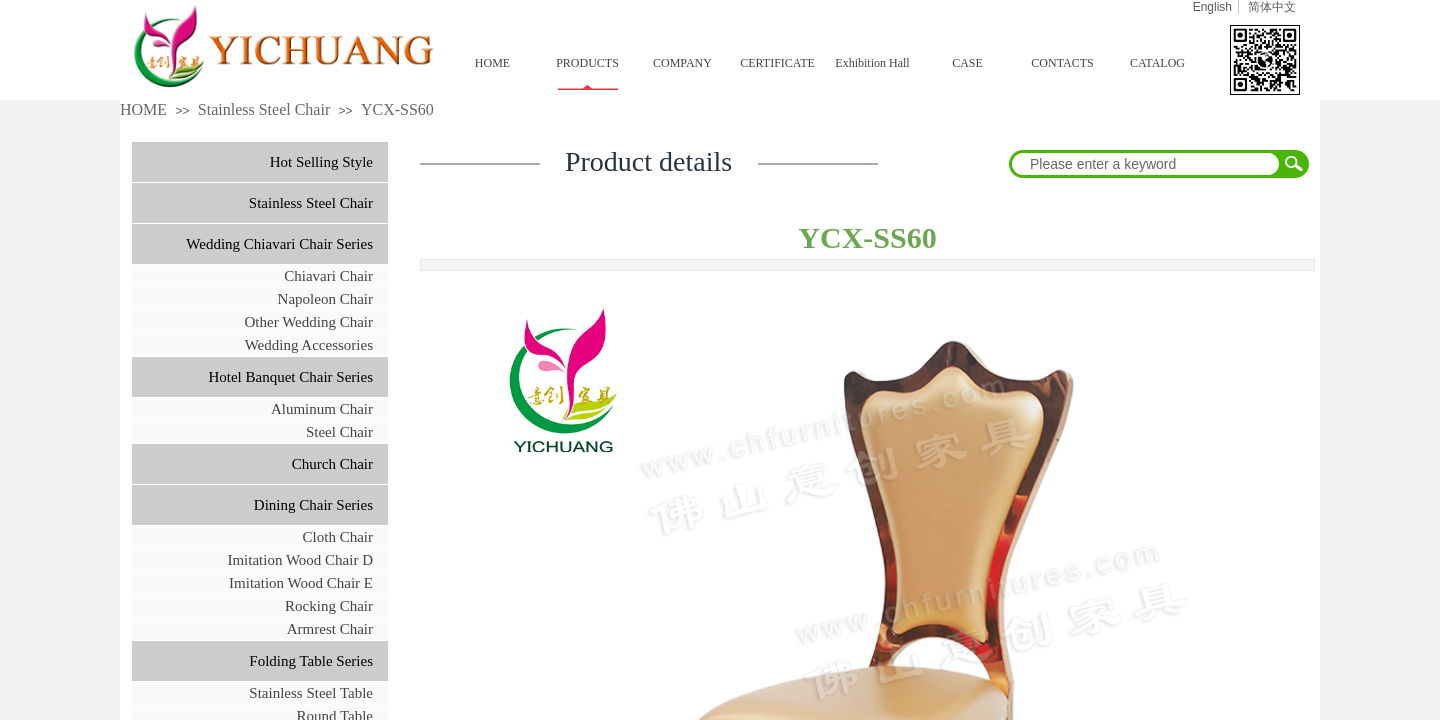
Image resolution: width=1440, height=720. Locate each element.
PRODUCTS (587, 63)
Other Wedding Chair (309, 322)
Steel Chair (339, 432)
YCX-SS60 (397, 109)
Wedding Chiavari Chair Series (279, 244)
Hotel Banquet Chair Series (290, 377)
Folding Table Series (311, 661)
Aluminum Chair (322, 409)
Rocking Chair (329, 606)
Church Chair (332, 464)
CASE (967, 63)
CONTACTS (1062, 63)
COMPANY (682, 63)
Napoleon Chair (325, 299)
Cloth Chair (338, 537)
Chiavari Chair (328, 276)
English (1212, 7)
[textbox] (1146, 164)
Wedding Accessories (309, 345)
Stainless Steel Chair (264, 109)
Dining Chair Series (313, 505)
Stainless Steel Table (311, 693)
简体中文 (1272, 7)
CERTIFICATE (777, 63)
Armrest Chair (330, 629)
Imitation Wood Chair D (300, 560)
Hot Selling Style (321, 162)
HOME (492, 63)
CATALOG (1157, 63)
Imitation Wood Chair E (301, 583)
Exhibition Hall (872, 63)
